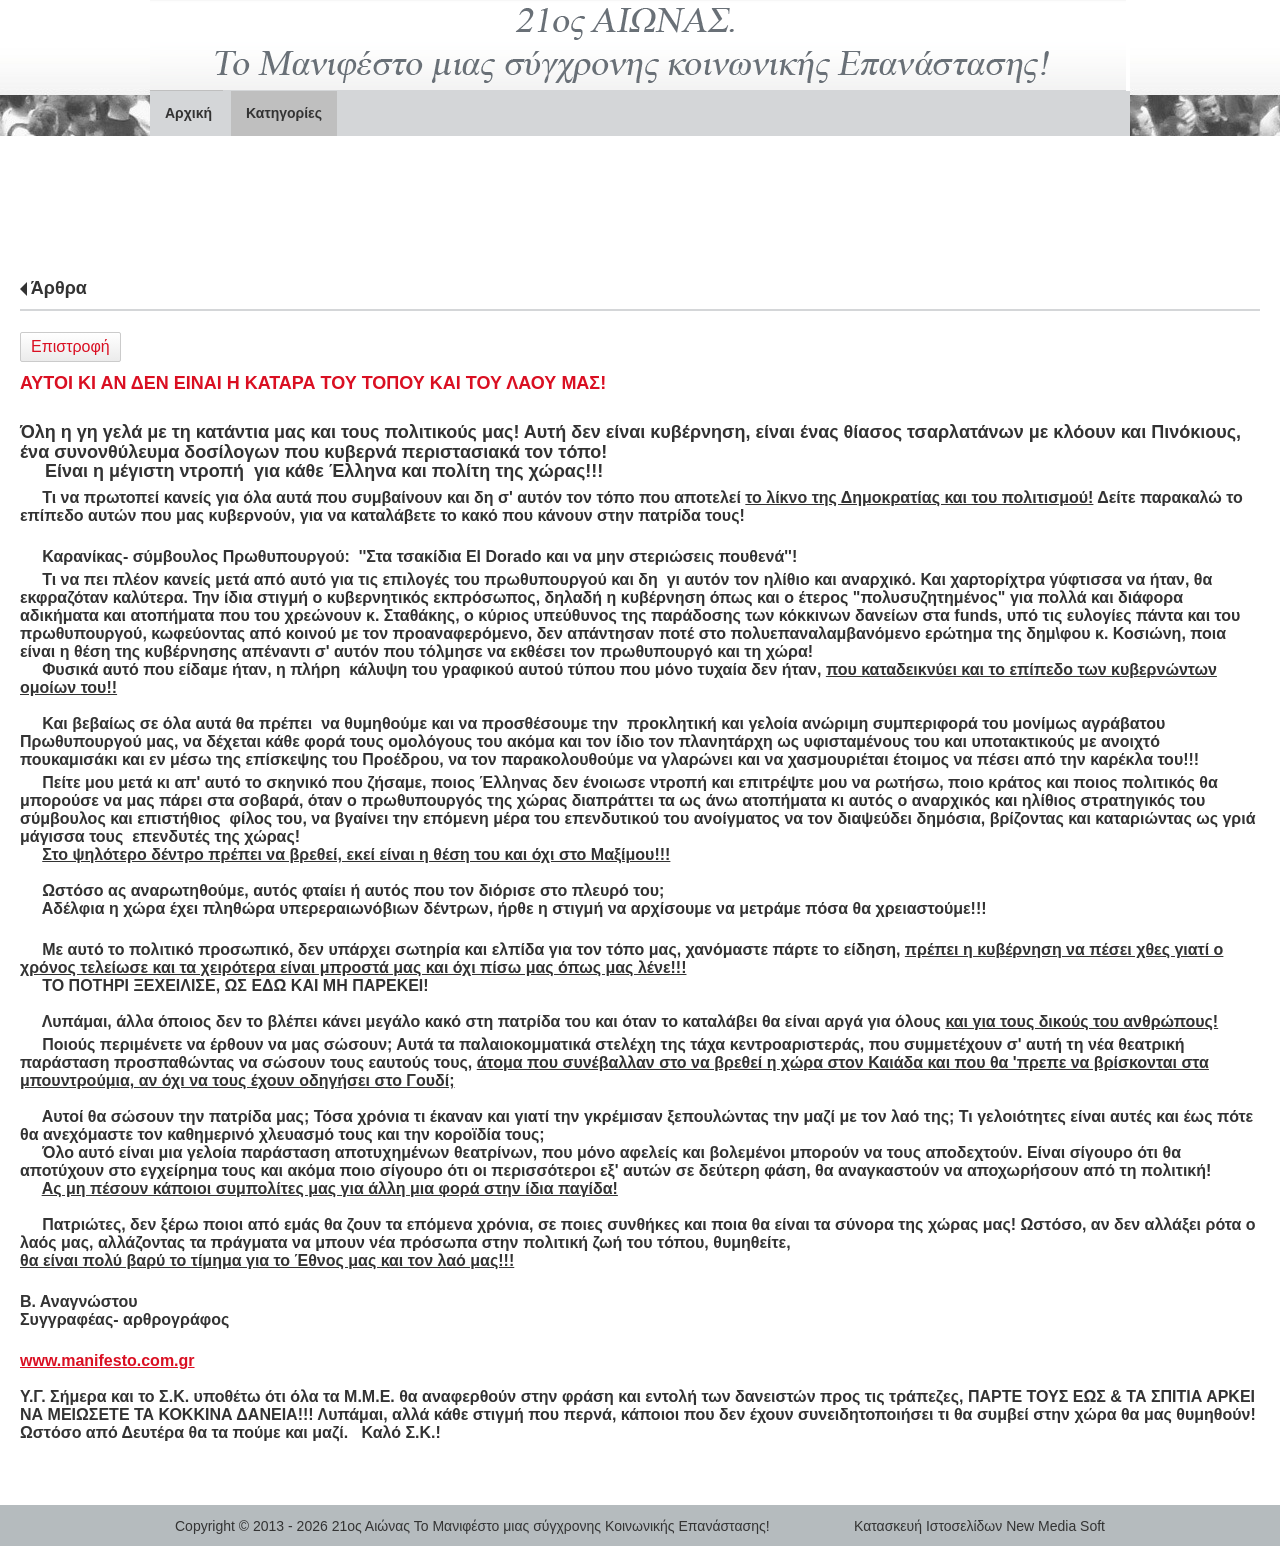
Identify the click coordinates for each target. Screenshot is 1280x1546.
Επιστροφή (70, 346)
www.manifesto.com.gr (107, 1360)
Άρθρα (59, 288)
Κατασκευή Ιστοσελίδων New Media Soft (979, 1526)
